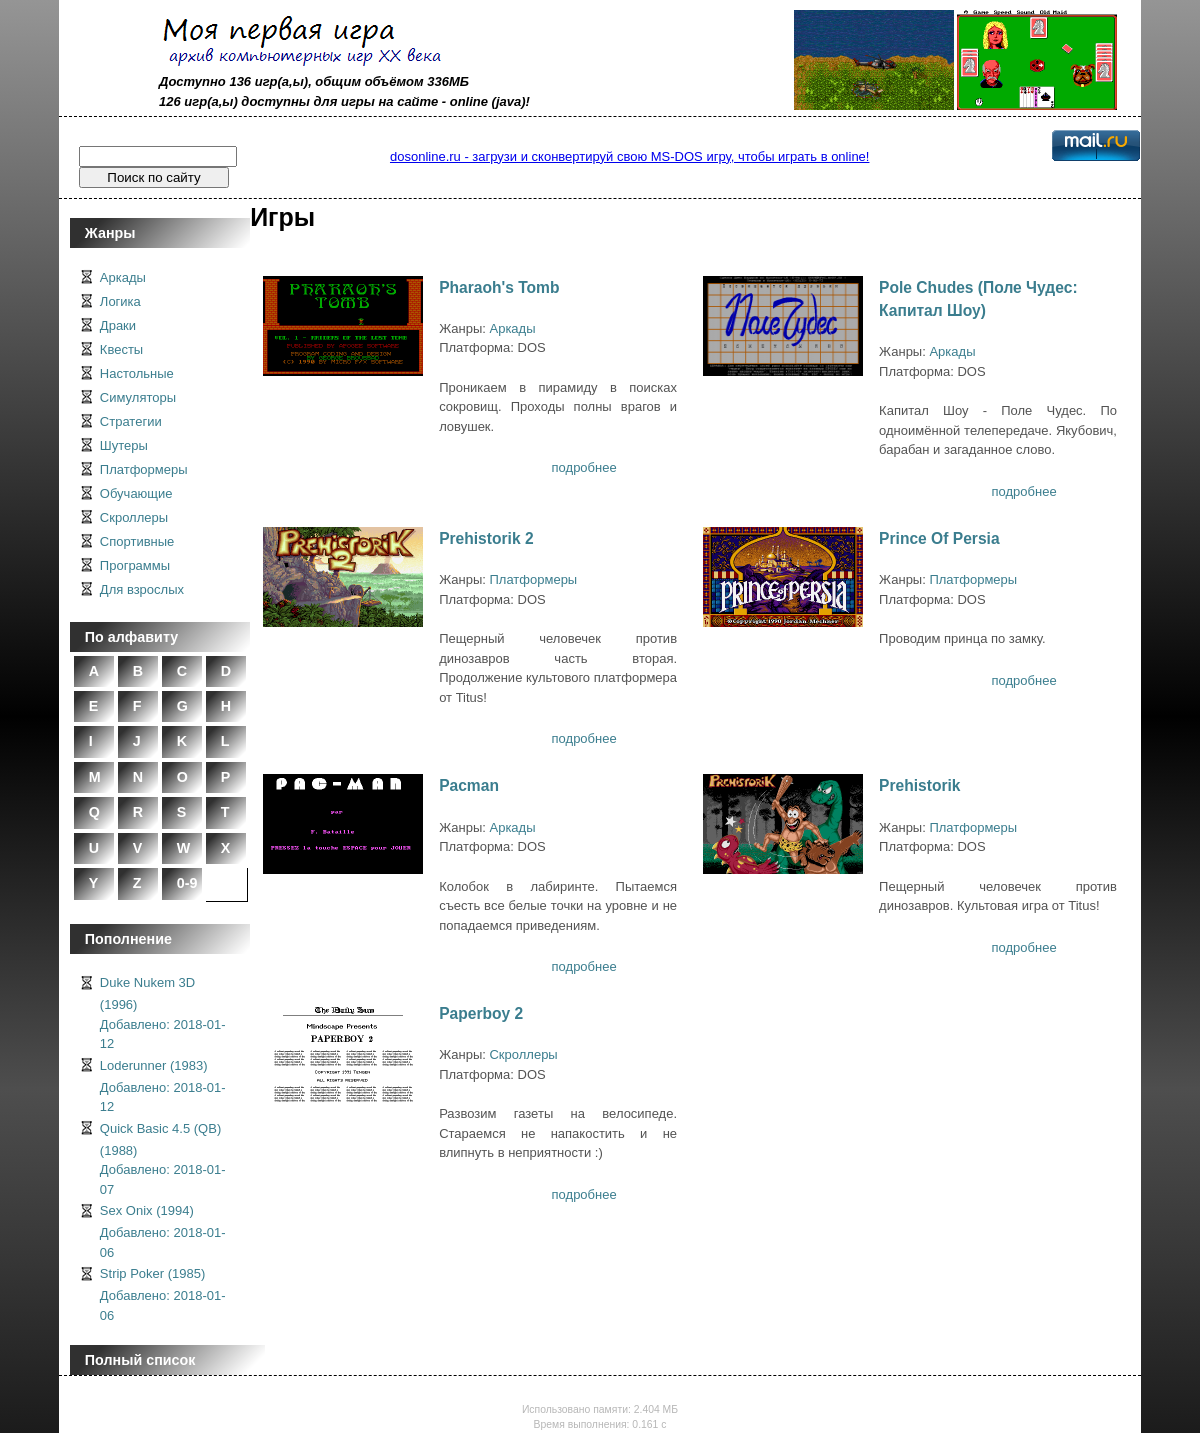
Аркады (123, 277)
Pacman (469, 785)
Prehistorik (919, 785)
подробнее (584, 467)
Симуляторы (138, 397)
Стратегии (131, 421)
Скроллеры (134, 517)
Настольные (137, 373)
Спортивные (137, 541)
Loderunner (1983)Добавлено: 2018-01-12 (163, 1086)
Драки (118, 325)
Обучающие (136, 493)
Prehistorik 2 (486, 538)
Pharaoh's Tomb (499, 287)
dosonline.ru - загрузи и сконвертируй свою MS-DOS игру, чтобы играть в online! (629, 156)
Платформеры (144, 469)
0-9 (187, 883)
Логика (120, 301)
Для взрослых (142, 589)
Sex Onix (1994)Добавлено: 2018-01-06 (163, 1231)
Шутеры (124, 445)
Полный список (140, 1360)
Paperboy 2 (481, 1013)
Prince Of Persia (939, 538)
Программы (135, 565)
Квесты (121, 349)
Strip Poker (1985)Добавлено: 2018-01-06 (163, 1294)
